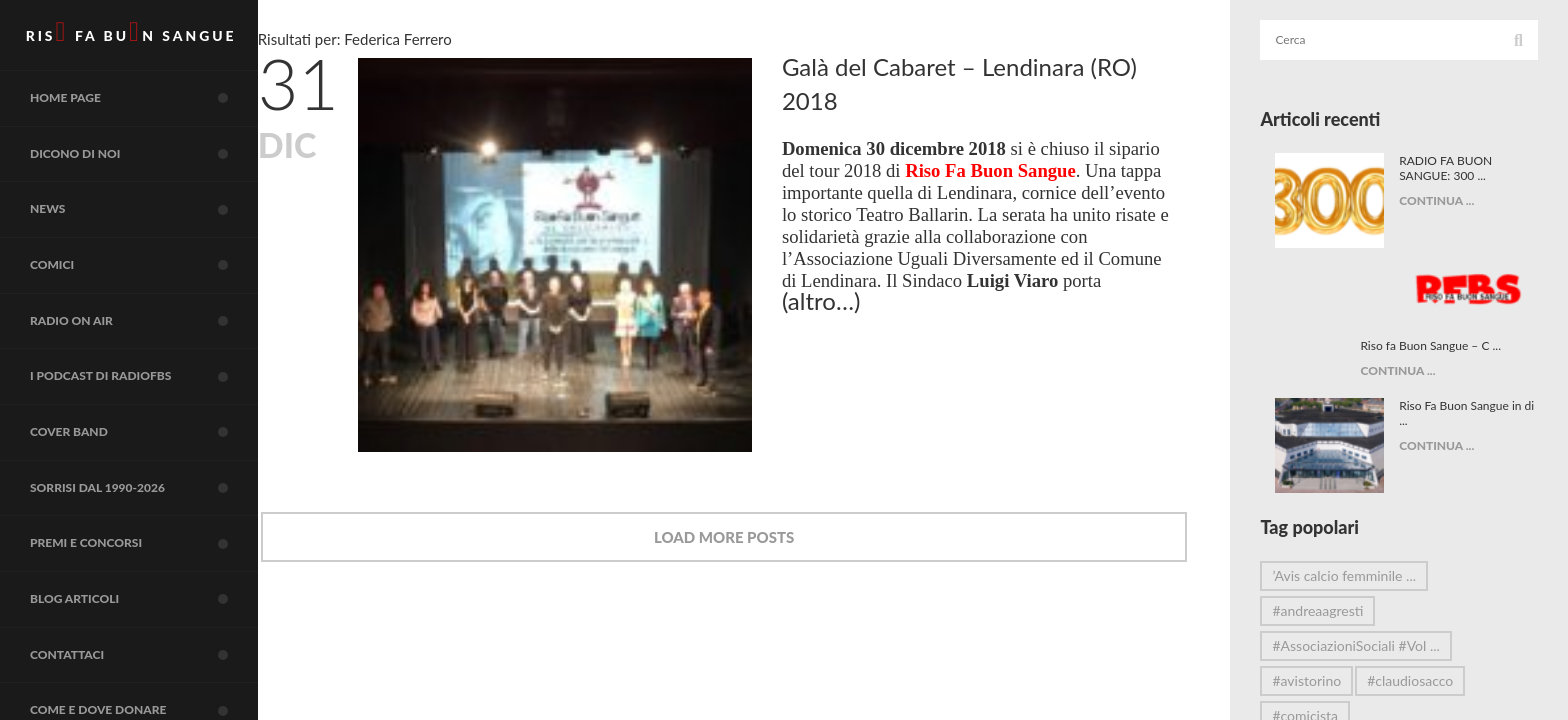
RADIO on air (155, 354)
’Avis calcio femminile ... (1360, 510)
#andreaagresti (1333, 545)
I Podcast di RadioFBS (155, 415)
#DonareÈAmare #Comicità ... (1378, 685)
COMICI (155, 293)
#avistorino (1322, 615)
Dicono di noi (155, 171)
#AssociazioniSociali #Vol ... (1371, 580)
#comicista (1321, 650)
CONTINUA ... (1444, 200)
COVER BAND (155, 476)
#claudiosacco (1426, 615)
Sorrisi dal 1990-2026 (155, 537)
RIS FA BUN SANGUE (139, 36)
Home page (155, 110)
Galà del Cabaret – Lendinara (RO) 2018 (1010, 83)
